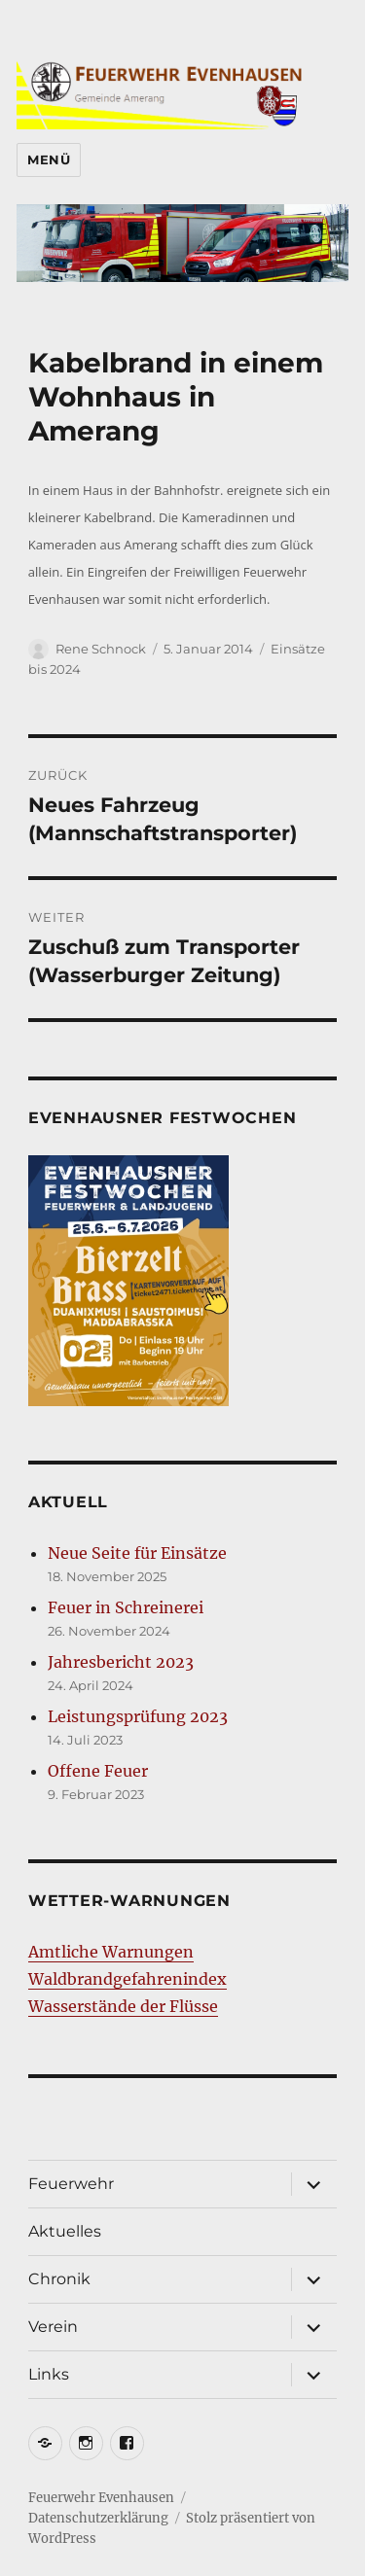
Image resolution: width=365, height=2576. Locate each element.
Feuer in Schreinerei (125, 1607)
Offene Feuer (98, 1771)
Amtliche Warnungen (111, 1951)
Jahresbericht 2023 (121, 1662)
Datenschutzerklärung (98, 2518)
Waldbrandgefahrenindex (127, 1979)
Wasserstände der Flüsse (123, 2006)
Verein (53, 2326)
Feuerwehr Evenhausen (101, 2497)
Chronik (59, 2279)
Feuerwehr (71, 2183)
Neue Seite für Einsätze (137, 1553)
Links (48, 2374)
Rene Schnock (100, 648)
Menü (48, 159)
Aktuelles (64, 2231)
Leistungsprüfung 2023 (138, 1716)
